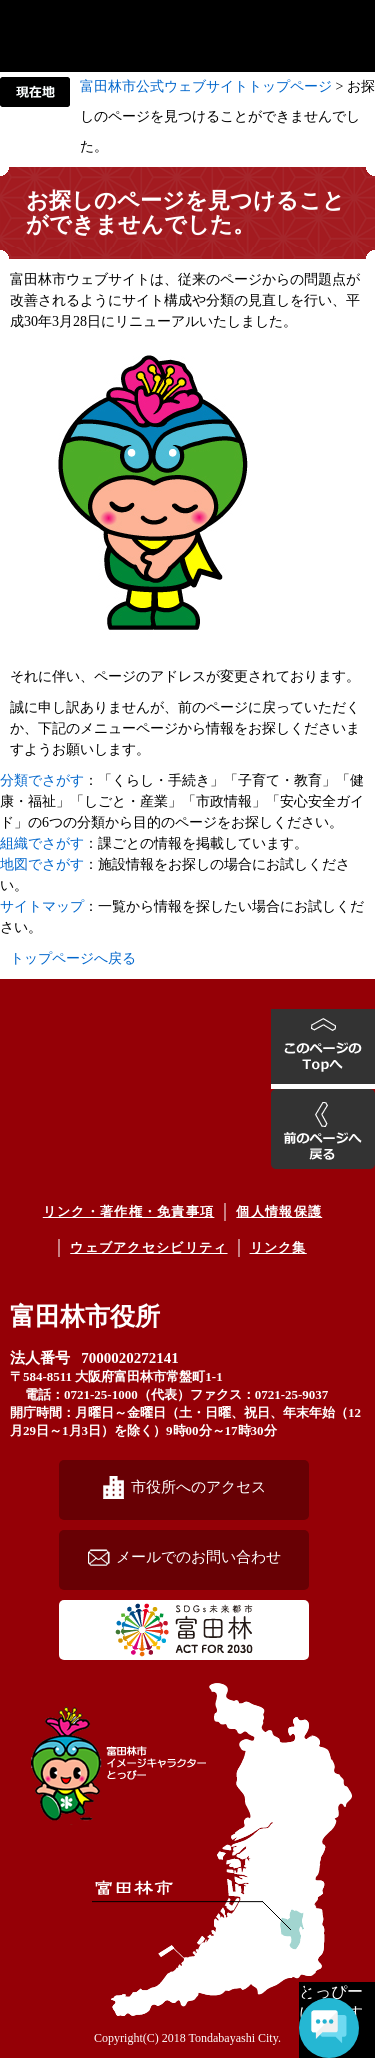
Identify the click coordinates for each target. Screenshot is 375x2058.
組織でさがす (42, 843)
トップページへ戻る (73, 958)
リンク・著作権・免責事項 (129, 1211)
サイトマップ (42, 906)
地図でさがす (42, 864)
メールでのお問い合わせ (198, 1556)
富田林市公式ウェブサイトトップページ (206, 86)
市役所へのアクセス (198, 1486)
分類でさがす (42, 780)
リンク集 (278, 1247)
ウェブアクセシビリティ (148, 1247)
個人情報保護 (279, 1211)
